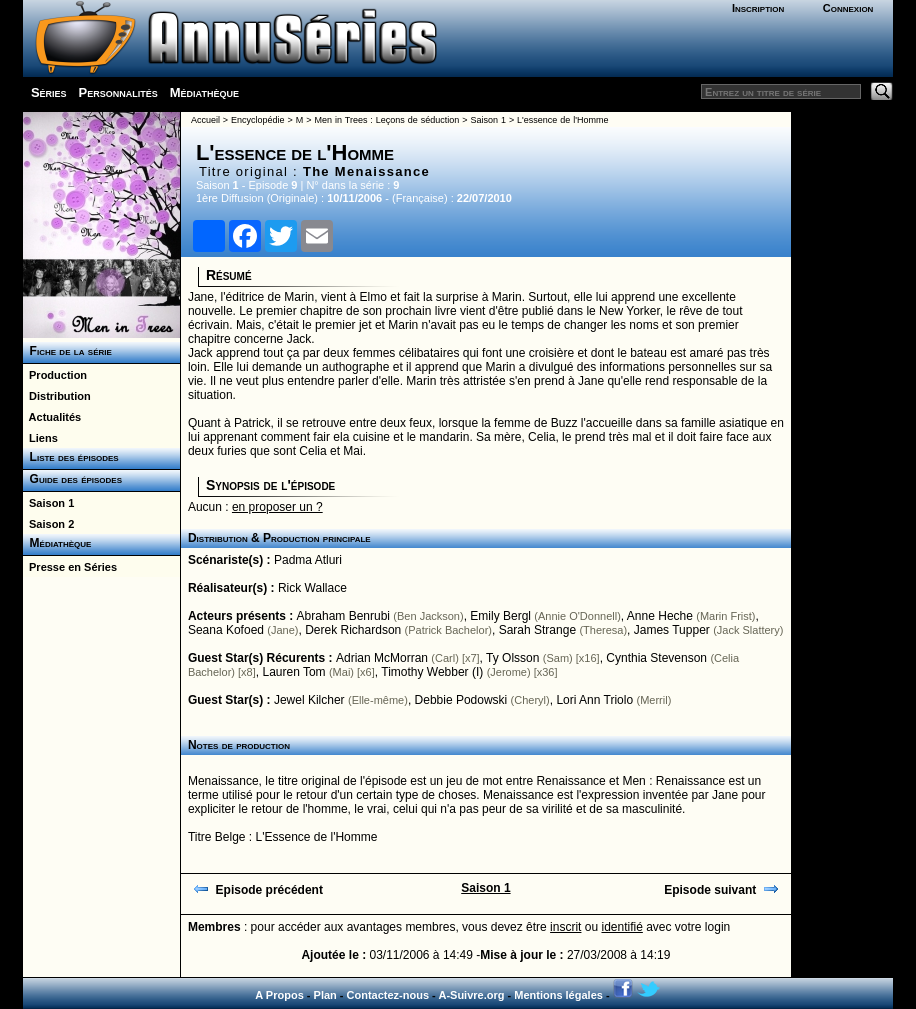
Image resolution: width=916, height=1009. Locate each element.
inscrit (565, 927)
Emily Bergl (500, 616)
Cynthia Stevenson (656, 658)
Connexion (848, 8)
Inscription (758, 8)
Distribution (57, 396)
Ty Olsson (512, 658)
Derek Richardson (353, 630)
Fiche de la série (67, 351)
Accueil (205, 120)
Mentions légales (558, 995)
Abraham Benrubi (343, 616)
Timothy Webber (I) (432, 672)
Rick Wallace (312, 588)
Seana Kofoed (226, 630)
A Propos (279, 995)
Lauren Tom (293, 672)
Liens (40, 438)
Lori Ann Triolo (594, 700)
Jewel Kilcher (309, 700)
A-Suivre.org (471, 995)
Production (55, 375)
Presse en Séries (70, 567)
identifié (621, 927)
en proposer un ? (277, 507)
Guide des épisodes (72, 479)
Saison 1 (48, 503)
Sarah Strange (537, 630)
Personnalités (118, 92)
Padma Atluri (308, 560)
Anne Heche (660, 616)
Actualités (52, 417)
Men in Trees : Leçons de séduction (386, 120)
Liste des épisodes (71, 457)
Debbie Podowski (461, 700)
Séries (49, 92)
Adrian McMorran (382, 658)
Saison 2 (48, 524)
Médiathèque (204, 92)
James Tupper (672, 630)
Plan (325, 995)
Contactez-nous (388, 995)
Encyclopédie (258, 120)
